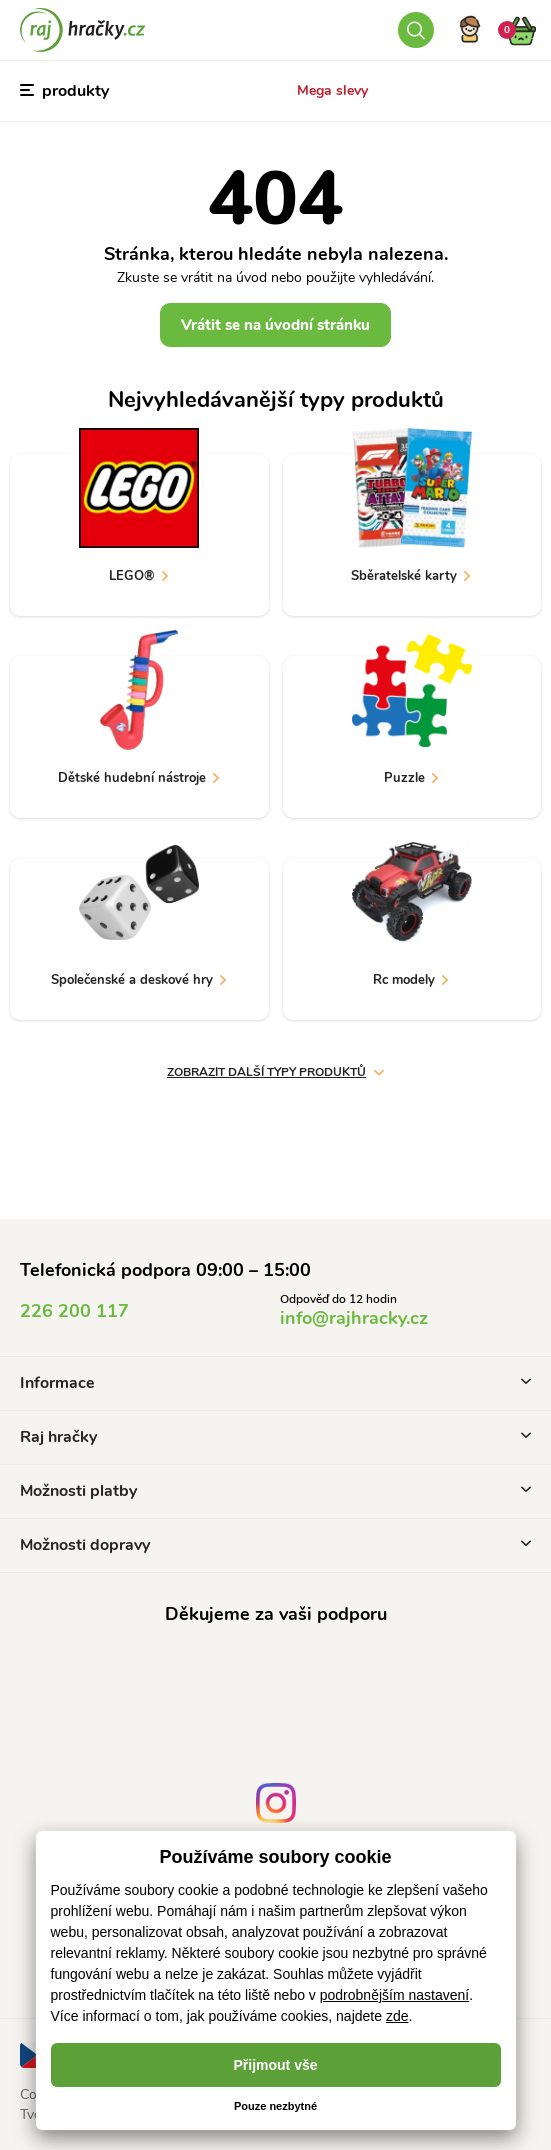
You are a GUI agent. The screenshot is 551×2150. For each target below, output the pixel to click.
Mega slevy (332, 90)
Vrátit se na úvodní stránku (275, 325)
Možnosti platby (275, 1491)
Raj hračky (275, 1437)
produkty (64, 91)
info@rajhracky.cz (354, 1318)
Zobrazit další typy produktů (275, 1072)
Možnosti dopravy (275, 1545)
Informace (275, 1383)
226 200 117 (74, 1311)
